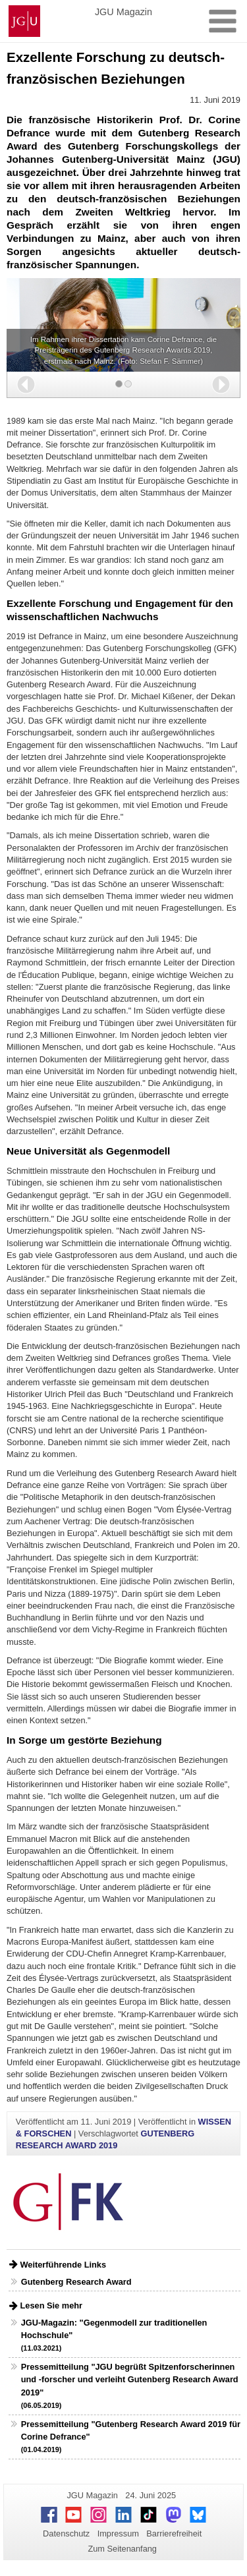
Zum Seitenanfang (122, 2549)
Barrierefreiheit (174, 2533)
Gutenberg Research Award (76, 2282)
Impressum (118, 2533)
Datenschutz (66, 2533)
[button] (26, 384)
